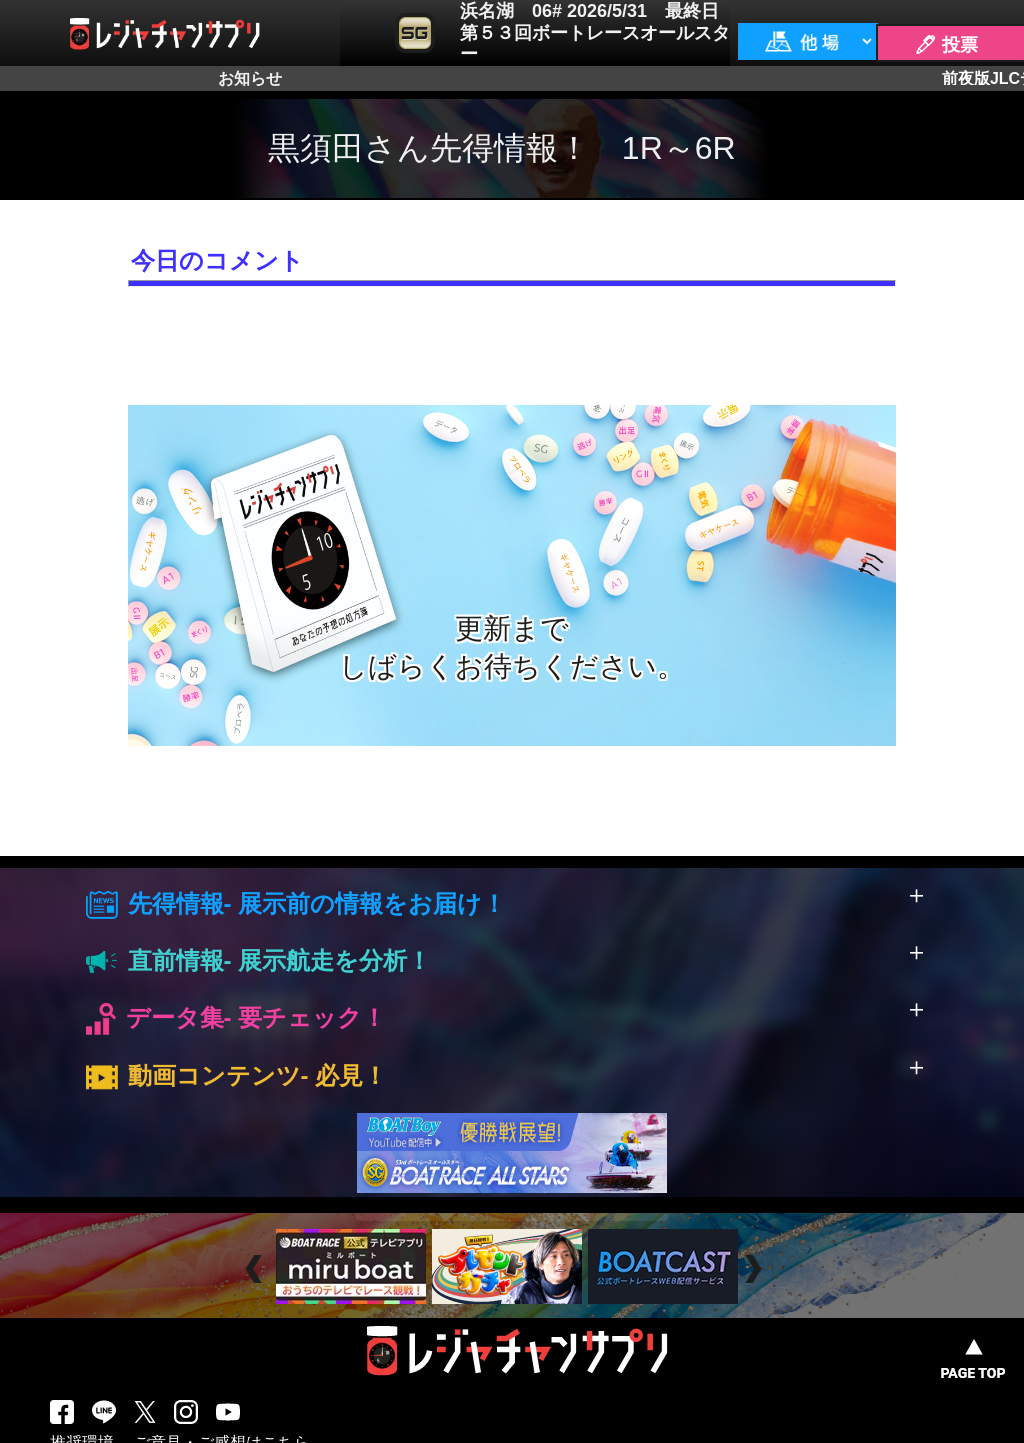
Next (755, 1269)
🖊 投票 (946, 45)
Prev (256, 1269)
